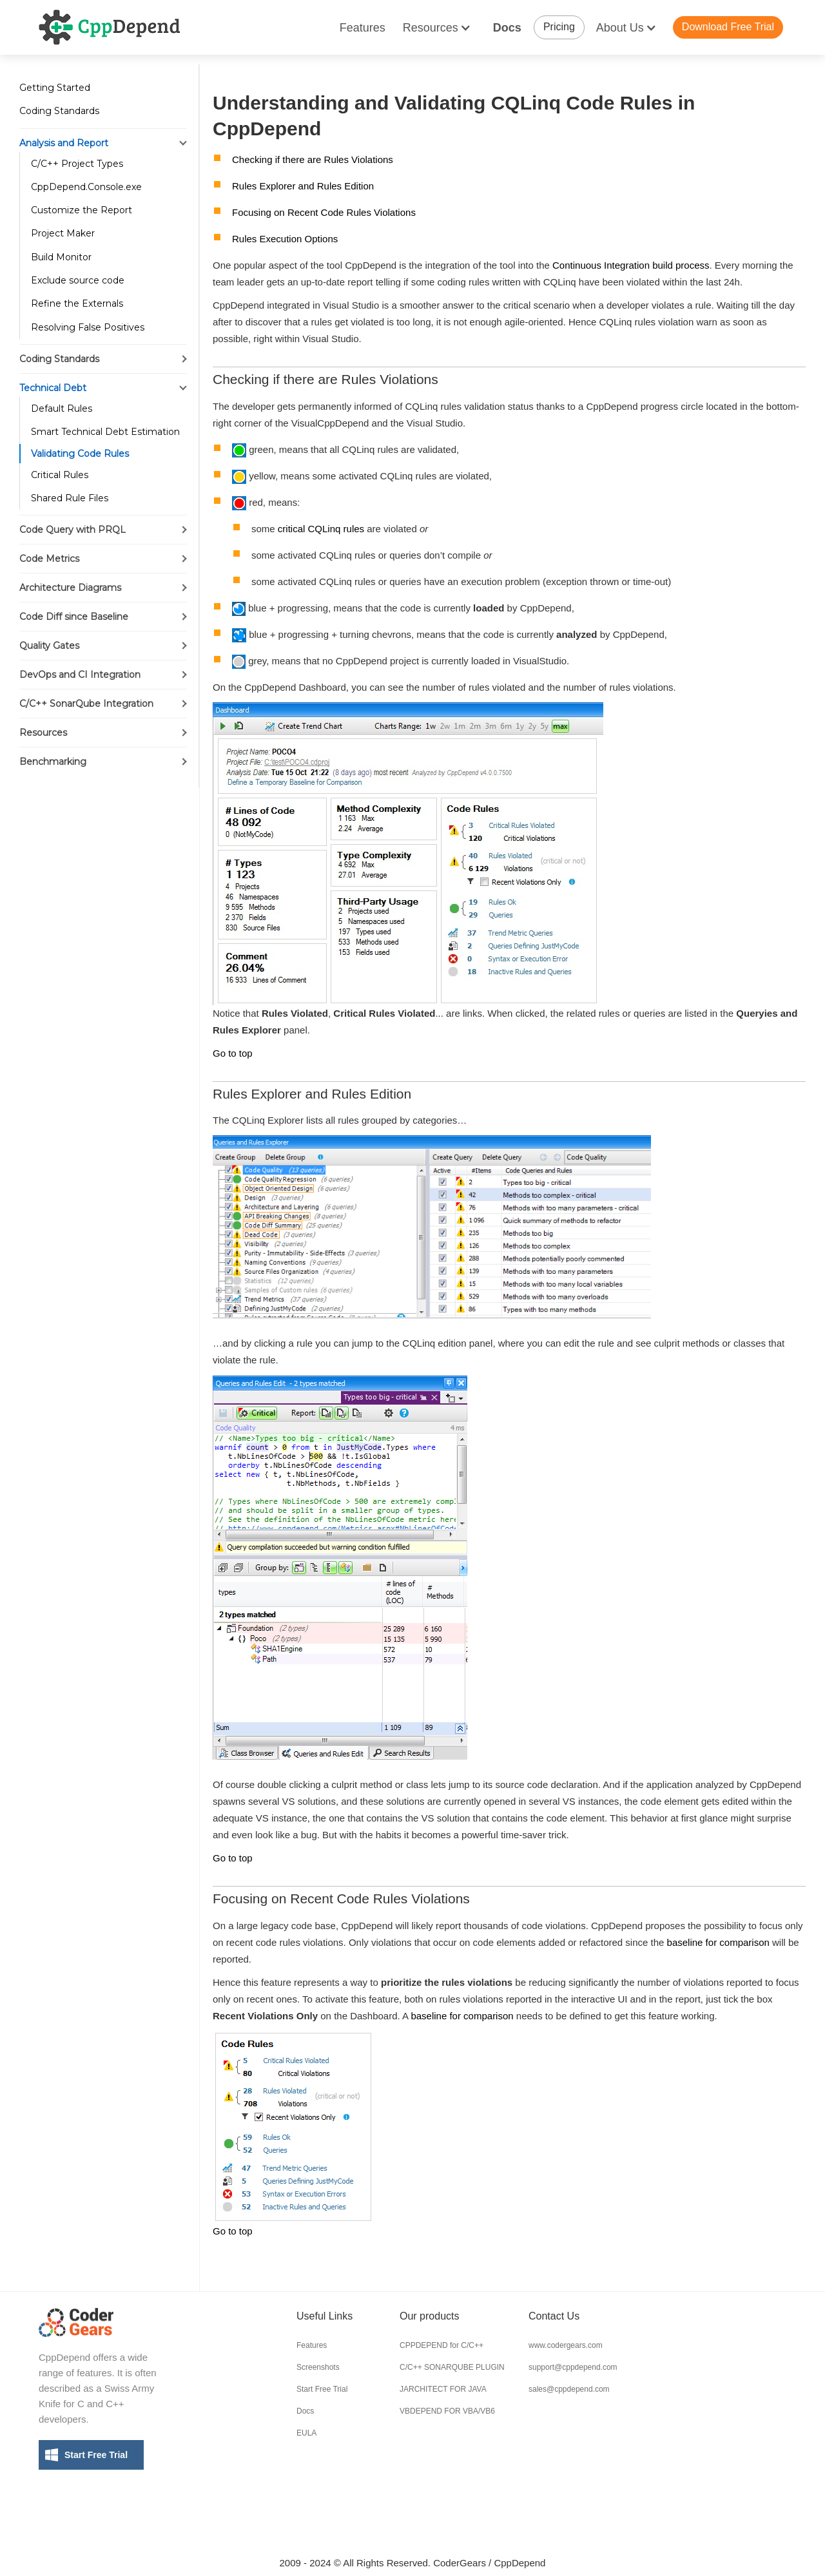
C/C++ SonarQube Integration (86, 703)
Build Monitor (61, 257)
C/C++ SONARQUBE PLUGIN (452, 2367)
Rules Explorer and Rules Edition (303, 185)
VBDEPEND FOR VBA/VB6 (447, 2411)
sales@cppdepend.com (569, 2389)
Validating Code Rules (80, 453)
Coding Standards (59, 111)
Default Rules (61, 408)
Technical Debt (52, 388)
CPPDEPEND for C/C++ (441, 2345)
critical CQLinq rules (321, 528)
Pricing (559, 26)
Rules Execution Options (285, 238)
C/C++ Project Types (77, 163)
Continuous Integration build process (631, 265)
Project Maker (63, 233)
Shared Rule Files (69, 498)
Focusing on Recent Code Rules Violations (324, 212)
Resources (43, 732)
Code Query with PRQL (72, 529)
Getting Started (54, 87)
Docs (507, 27)
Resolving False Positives (87, 327)
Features (362, 27)
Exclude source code (77, 280)
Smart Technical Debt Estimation (105, 431)
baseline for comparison (718, 1942)
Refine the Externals (77, 303)
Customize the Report (81, 210)
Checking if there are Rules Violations (312, 159)
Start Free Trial (96, 2455)
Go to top (233, 1053)
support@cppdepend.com (573, 2367)
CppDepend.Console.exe (86, 187)
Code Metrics (49, 558)
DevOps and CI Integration (80, 674)
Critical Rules (59, 475)
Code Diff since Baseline (73, 616)
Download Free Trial (728, 26)
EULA (306, 2432)
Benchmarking (52, 761)
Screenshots (318, 2367)
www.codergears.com (566, 2345)
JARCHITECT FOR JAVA (443, 2389)
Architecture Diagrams (70, 587)
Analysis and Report (63, 143)
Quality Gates (49, 645)
